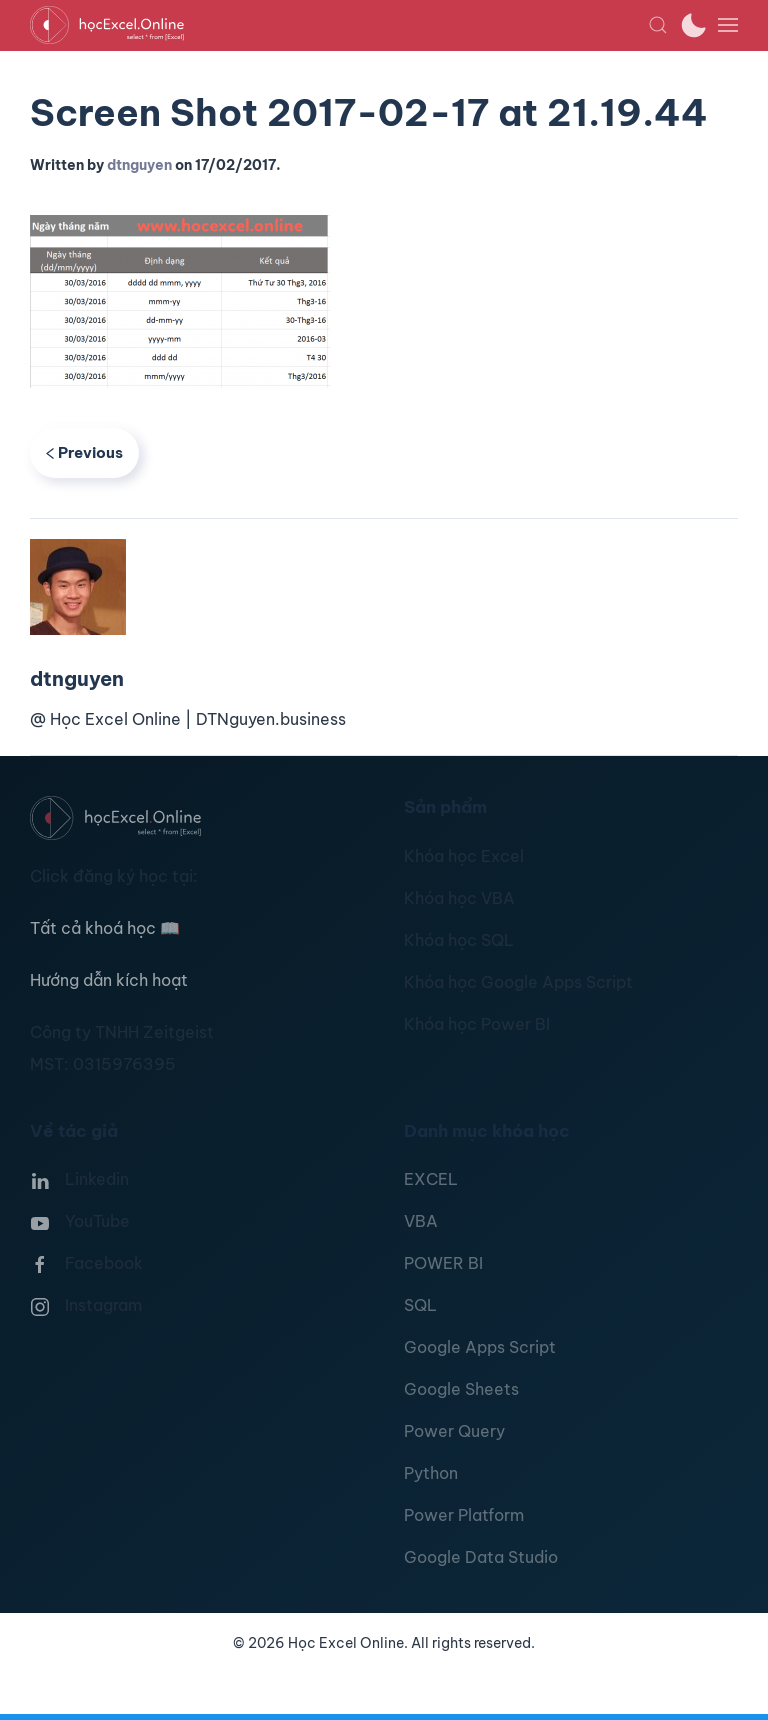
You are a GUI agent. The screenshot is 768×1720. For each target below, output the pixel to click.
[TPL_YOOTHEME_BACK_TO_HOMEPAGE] (339, 25)
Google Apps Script (480, 1347)
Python (431, 1473)
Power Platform (464, 1515)
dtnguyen (139, 165)
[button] (658, 25)
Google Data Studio (481, 1557)
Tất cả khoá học (105, 928)
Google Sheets (461, 1389)
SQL (420, 1305)
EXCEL (431, 1179)
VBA (421, 1221)
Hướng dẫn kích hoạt (109, 980)
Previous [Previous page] (84, 452)
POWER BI (443, 1263)
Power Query (454, 1431)
